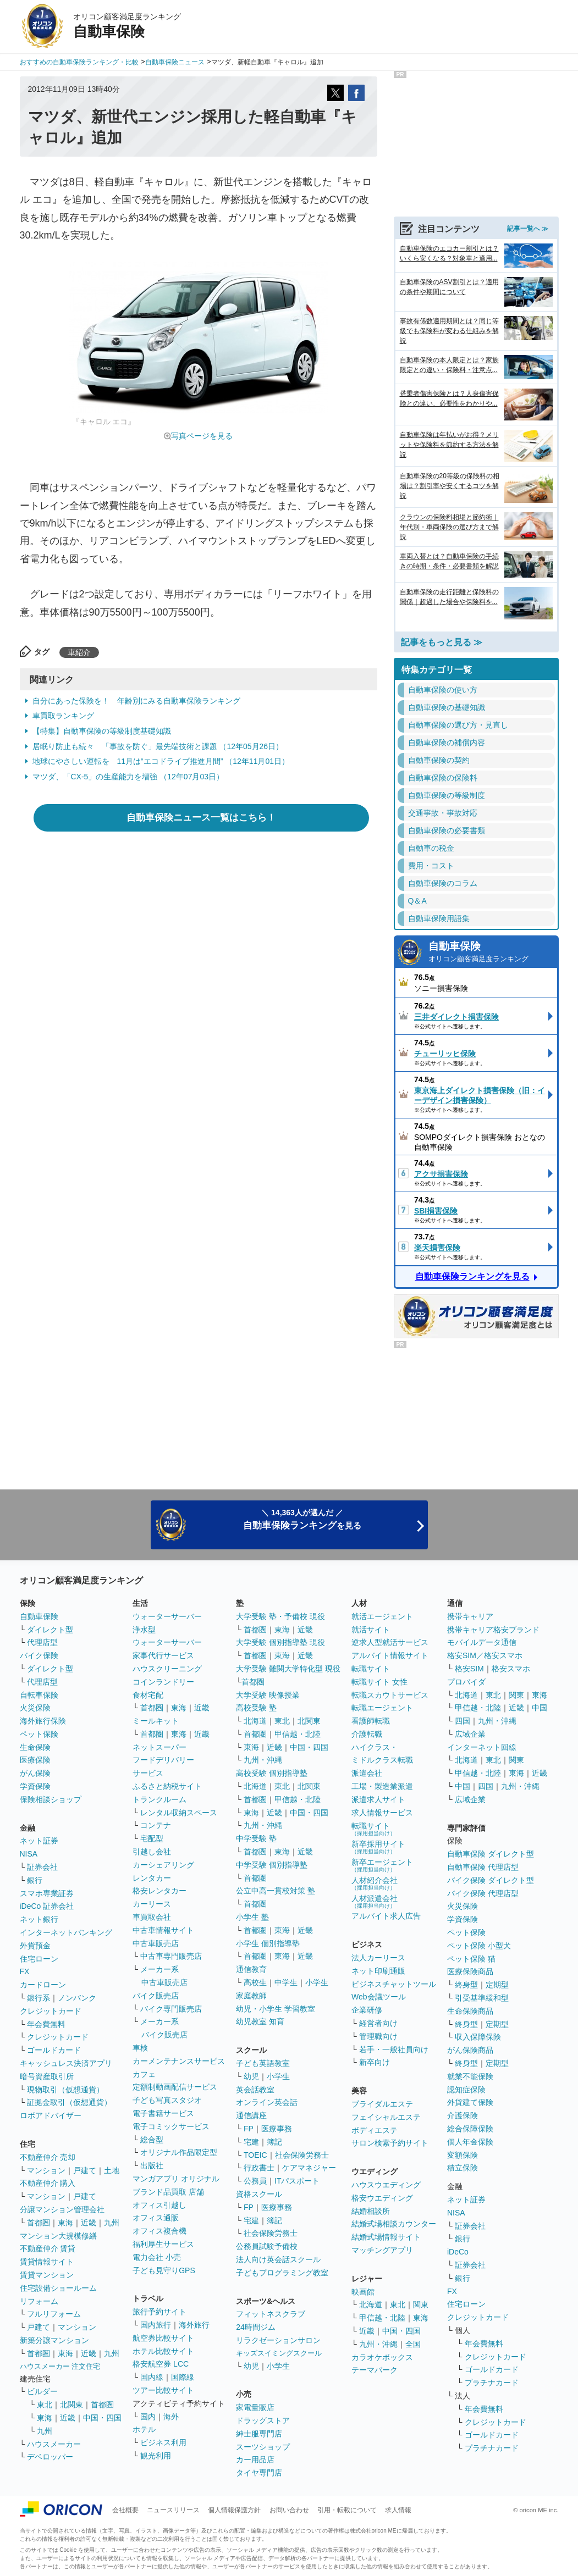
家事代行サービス (163, 1655)
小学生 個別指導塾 (268, 1943)
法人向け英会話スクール (278, 2259)
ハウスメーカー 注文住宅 (60, 2366)
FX (25, 1971)
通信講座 (251, 2115)
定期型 (497, 1984)
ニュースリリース (173, 2510)
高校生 (255, 1982)
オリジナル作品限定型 (178, 2152)
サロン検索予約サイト (389, 2143)
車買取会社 (152, 1917)
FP (249, 2128)
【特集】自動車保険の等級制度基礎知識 (101, 731)
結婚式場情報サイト (386, 2236)
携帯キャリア (470, 1616)
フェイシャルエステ (386, 2117)
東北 (44, 2404)
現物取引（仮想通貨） (65, 2089)
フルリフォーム (54, 2313)
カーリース (152, 1903)
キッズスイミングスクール (279, 2353)
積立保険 (462, 2167)
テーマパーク (374, 2370)
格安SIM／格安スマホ (484, 1655)
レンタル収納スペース (178, 1812)
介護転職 (366, 1734)
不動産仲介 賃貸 (48, 2248)
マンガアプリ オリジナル (176, 2178)
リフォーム (39, 2301)
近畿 (88, 2222)
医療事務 (276, 2128)
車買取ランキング (63, 715)
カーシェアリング (163, 1864)
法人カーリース (378, 1957)
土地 (111, 2170)
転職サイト (370, 1668)
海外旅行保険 (43, 1720)
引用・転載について (347, 2510)
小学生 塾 (252, 1917)
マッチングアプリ (382, 2250)
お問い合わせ (289, 2510)
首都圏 (38, 2222)
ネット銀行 (39, 1919)
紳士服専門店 (259, 2433)
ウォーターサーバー (167, 1616)
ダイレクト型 (50, 1629)
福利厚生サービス (163, 2244)
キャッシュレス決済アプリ (66, 2063)
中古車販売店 (156, 1943)
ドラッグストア (263, 2420)
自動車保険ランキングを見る (472, 1276)
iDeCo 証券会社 (47, 1906)
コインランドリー (163, 1681)
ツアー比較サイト (163, 2390)
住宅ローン (39, 1958)
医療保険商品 (470, 1971)
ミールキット (156, 1720)
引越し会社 (152, 1851)
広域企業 (470, 1734)
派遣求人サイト (378, 1799)
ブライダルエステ (382, 2103)
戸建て (84, 2170)
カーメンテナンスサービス (179, 2061)
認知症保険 (466, 2089)
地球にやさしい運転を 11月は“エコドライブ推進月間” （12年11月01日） (161, 761)
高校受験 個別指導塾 (271, 1773)
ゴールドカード (54, 2050)
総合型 (151, 2139)
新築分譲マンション (54, 2340)
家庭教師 (251, 1995)
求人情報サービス (382, 1812)
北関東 (71, 2404)
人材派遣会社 (374, 1901)
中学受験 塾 (256, 1838)
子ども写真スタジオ (167, 2100)
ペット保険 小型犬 (479, 1945)
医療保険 (35, 1759)
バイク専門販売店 (171, 2008)
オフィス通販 (156, 2217)
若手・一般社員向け (393, 2049)
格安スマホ (511, 1668)
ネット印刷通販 (378, 1970)
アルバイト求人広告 (386, 1916)
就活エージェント (382, 1616)
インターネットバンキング (66, 1932)
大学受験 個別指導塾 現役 (280, 1642)
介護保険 (462, 2115)
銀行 (34, 1880)
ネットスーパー (159, 1747)
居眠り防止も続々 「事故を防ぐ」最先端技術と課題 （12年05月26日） (158, 746)
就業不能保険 (470, 2076)
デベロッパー (50, 2456)
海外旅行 (194, 2324)
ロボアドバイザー (50, 2115)
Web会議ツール (378, 1996)
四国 (462, 1720)
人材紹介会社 (374, 1883)
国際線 (182, 2377)
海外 (171, 2416)
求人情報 (398, 2510)
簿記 (274, 2141)
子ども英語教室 (263, 2063)
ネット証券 (39, 1840)
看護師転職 (370, 1720)
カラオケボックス (382, 2357)
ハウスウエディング (386, 2184)
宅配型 (151, 1838)
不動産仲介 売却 (48, 2157)
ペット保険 (39, 1734)
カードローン (43, 1984)
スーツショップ (263, 2446)
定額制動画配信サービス (175, 2086)
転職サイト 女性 (379, 1681)
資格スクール (259, 2194)
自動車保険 (489, 952)
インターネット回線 (481, 1747)
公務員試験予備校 (267, 2246)
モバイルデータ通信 (481, 1642)
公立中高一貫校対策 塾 (275, 1890)
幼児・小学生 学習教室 (275, 2008)
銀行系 (38, 1997)
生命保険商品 (470, 2011)
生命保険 (35, 1747)
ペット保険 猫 (471, 1958)
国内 (148, 2416)
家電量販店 (255, 2407)
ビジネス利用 (163, 2442)
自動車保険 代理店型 (483, 1867)
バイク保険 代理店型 (483, 1893)
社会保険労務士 (302, 2155)
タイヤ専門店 (259, 2472)
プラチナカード (492, 2382)
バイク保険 (39, 1655)
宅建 (251, 2141)
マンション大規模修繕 (58, 2235)
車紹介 (79, 652)
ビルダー (42, 2391)
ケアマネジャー (309, 2167)
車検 (140, 2047)
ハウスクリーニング (167, 1668)
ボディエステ (374, 2130)
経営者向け (378, 2023)
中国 (539, 1707)
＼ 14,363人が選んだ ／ (302, 1519)
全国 (413, 2344)
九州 (111, 2222)
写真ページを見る (202, 435)
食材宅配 (148, 1695)
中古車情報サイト (163, 1930)
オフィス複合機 (159, 2230)
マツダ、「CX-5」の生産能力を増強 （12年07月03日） (128, 776)
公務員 (255, 2180)
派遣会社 (366, 1773)
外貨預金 (35, 1945)
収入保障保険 (478, 2036)
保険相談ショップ (50, 1799)
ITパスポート (297, 2180)
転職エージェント (382, 1707)
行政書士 (259, 2167)
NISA (29, 1853)
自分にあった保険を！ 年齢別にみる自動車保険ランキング (136, 700)
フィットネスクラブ (270, 2313)
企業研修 (366, 2010)
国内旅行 (155, 2324)
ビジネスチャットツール (393, 1984)
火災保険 (35, 1707)
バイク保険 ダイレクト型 (490, 1880)
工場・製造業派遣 (382, 1786)
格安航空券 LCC (161, 2363)
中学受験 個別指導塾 (271, 1864)
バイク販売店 (156, 1995)
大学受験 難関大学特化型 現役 (288, 1668)
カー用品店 (255, 2459)
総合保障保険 (470, 2128)
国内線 (151, 2377)
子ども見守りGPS (164, 2270)
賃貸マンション (47, 2274)
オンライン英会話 (267, 2102)
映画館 (363, 2291)
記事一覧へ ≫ (527, 228)
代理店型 (42, 1642)
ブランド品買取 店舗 (168, 2191)
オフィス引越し (159, 2205)
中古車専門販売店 (171, 1956)
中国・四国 (102, 2417)
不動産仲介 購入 (48, 2183)
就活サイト (370, 1629)
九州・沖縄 (263, 1759)
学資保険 (35, 1786)
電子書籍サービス (163, 2113)
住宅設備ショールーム (58, 2288)
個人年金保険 (470, 2141)
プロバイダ (466, 1681)
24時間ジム (256, 2327)
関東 (420, 2304)
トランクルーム (159, 1799)
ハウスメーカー (54, 2444)
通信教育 (251, 1969)
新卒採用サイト (378, 1847)
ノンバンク (77, 1997)
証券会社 (42, 1867)
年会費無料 (46, 2024)
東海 (65, 2222)
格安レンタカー (159, 1890)
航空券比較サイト (163, 2338)
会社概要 (125, 2510)
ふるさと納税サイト (167, 1786)
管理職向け (378, 2036)
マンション (46, 2170)
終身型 (466, 1984)
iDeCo (458, 2251)
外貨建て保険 (470, 2102)
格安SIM (469, 1668)
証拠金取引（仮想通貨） (69, 2102)
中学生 (286, 1982)
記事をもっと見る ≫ (441, 642)
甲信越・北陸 (297, 1734)
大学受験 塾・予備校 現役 (280, 1616)
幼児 (251, 2076)
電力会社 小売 (157, 2257)
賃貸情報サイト (47, 2261)
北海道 (255, 1720)
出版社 (151, 2165)
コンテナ (155, 1825)
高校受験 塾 (256, 1707)
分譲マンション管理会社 (62, 2209)
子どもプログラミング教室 (282, 2272)
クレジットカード (50, 2011)
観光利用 (155, 2455)
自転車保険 (39, 1695)
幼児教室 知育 (260, 2021)
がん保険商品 (470, 2050)
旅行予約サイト (159, 2311)
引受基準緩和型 (482, 1997)
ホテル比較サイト (163, 2351)
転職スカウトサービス (389, 1695)
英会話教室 (255, 2089)
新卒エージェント (382, 1865)
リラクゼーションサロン (278, 2340)
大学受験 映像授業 (268, 1695)
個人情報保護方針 (234, 2510)
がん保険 (35, 1773)
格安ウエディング (382, 2197)
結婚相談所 (370, 2211)
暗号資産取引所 (47, 2076)
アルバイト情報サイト (389, 1655)
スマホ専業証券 (47, 1893)
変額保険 (462, 2155)
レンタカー (152, 1878)
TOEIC (255, 2155)
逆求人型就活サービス (389, 1642)
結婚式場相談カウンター (393, 2223)
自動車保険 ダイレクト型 (490, 1853)
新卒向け (374, 2062)
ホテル (144, 2429)
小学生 (316, 1982)
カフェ (144, 2074)
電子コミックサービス (171, 2126)
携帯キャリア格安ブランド (493, 1629)
